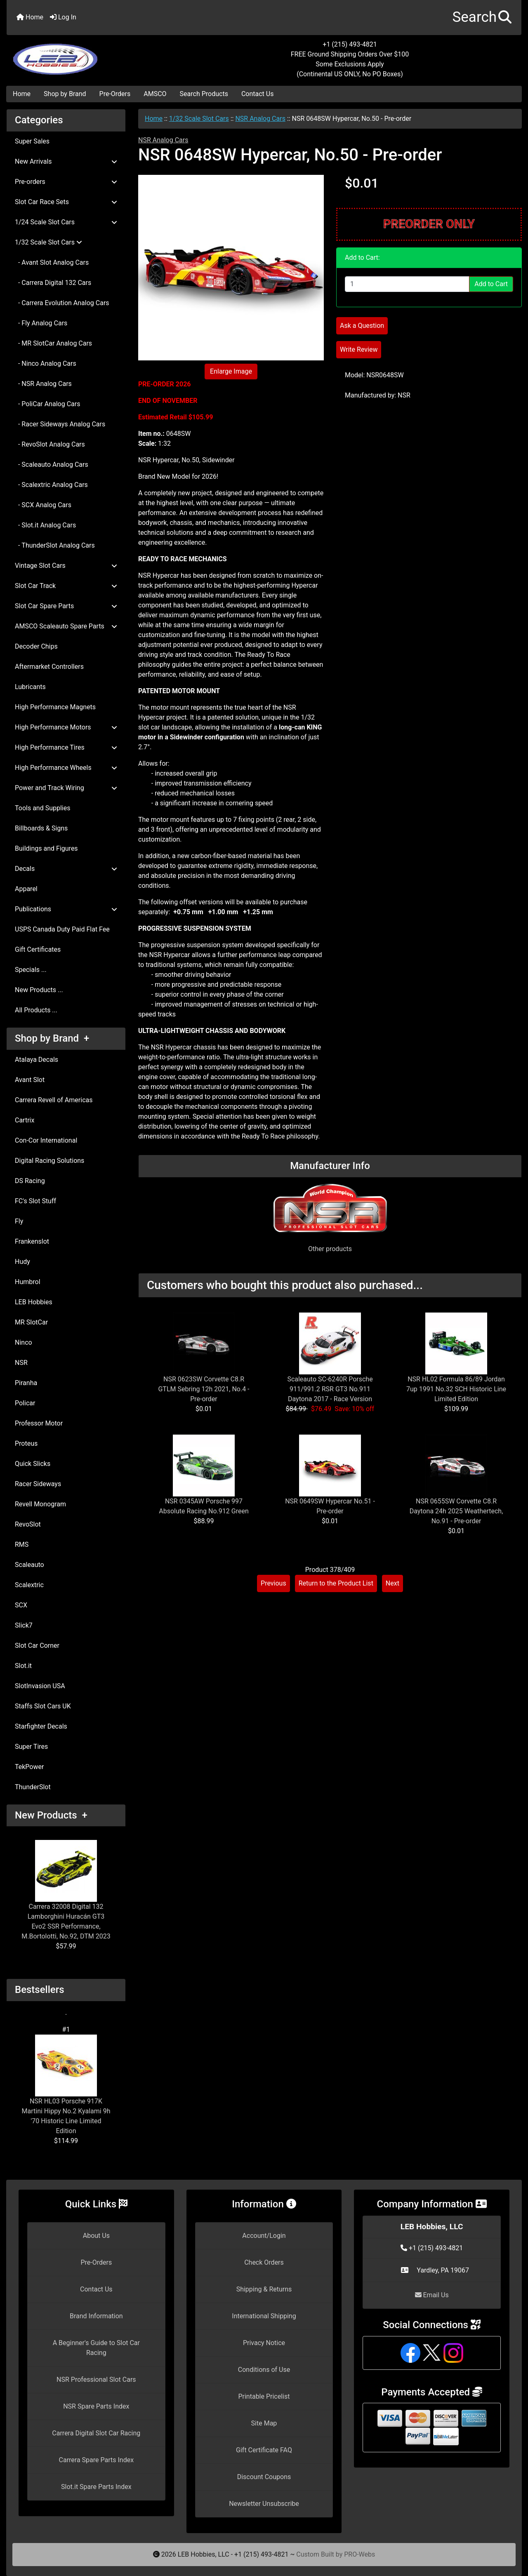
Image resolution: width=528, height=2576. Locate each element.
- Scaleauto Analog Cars (51, 464)
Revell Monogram (40, 1504)
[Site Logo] (92, 54)
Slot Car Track (66, 586)
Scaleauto (29, 1565)
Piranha (26, 1383)
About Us (96, 2236)
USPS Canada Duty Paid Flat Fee (62, 929)
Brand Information (96, 2316)
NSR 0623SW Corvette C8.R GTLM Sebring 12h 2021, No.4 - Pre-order (203, 1389)
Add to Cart (491, 284)
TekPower (29, 1767)
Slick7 (24, 1625)
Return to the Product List (336, 1583)
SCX (21, 1605)
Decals (66, 869)
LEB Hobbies (33, 1302)
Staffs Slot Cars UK (43, 1706)
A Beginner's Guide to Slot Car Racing (96, 2348)
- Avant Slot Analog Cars (52, 262)
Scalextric (29, 1585)
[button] (482, 17)
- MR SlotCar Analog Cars (53, 343)
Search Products (204, 94)
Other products (330, 1249)
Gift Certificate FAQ (264, 2450)
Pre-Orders (115, 94)
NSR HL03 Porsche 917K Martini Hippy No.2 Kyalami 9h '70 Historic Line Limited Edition (66, 2085)
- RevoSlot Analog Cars (50, 444)
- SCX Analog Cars (43, 505)
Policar (25, 1403)
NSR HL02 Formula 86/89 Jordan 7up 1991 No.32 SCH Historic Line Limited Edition (456, 1389)
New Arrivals (66, 161)
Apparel (26, 889)
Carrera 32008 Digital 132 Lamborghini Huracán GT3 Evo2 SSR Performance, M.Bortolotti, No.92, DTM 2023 (65, 1890)
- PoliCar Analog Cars (47, 404)
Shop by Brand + (52, 1038)
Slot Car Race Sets (66, 202)
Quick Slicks (32, 1464)
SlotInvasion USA (40, 1686)
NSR (21, 1363)
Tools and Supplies (42, 808)
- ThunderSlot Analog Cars (55, 545)
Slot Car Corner (37, 1645)
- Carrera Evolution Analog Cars (62, 303)
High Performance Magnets (55, 707)
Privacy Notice (264, 2343)
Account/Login (263, 2236)
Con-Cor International (46, 1140)
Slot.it (23, 1666)
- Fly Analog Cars (41, 323)
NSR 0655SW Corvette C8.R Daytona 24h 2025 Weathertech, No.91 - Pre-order (456, 1511)
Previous (273, 1583)
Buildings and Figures (46, 848)
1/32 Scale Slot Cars (199, 118)
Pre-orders (66, 182)
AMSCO (155, 94)
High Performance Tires (66, 747)
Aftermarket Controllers (49, 666)
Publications (66, 909)
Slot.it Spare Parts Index (96, 2487)
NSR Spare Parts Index (96, 2406)
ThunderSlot (33, 1787)
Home (29, 17)
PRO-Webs (359, 2554)
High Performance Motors (66, 727)
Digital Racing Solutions (49, 1160)
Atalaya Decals (36, 1059)
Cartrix (24, 1120)
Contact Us (257, 94)
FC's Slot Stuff (35, 1201)
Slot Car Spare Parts (66, 606)
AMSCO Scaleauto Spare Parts (66, 626)
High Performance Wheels (66, 768)
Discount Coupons (264, 2477)
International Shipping (264, 2316)
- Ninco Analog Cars (45, 363)
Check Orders (264, 2262)
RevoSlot (28, 1524)
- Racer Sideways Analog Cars (60, 424)
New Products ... (39, 990)
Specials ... (31, 970)
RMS (21, 1544)
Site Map (264, 2423)
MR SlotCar (31, 1322)
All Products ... (36, 1010)
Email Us (432, 2295)
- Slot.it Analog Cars (45, 525)
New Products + (51, 1815)
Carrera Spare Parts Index (96, 2460)
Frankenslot (32, 1241)
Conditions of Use (264, 2370)
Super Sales (32, 141)
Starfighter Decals (41, 1726)
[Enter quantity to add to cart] (407, 284)
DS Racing (30, 1181)
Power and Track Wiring (66, 788)
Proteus (26, 1443)
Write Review (358, 349)
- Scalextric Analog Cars (51, 485)
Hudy (22, 1262)
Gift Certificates (38, 949)
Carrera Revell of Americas (53, 1100)
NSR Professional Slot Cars (96, 2379)
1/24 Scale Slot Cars (66, 222)
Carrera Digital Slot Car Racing (96, 2433)
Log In (63, 17)
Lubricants (30, 687)
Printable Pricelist (264, 2396)
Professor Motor (39, 1423)
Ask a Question (362, 325)
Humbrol (27, 1282)
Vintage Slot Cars (66, 565)
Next (392, 1583)
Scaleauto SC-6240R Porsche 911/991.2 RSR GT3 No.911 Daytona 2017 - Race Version (329, 1389)
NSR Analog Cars (260, 118)
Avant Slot (30, 1080)
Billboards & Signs (41, 828)
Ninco (23, 1342)
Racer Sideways (38, 1484)
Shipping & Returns (264, 2289)
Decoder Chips (36, 646)
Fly (19, 1221)
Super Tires (31, 1746)
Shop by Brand (65, 94)
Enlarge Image (231, 371)
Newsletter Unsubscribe (264, 2504)
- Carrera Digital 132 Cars (53, 283)
